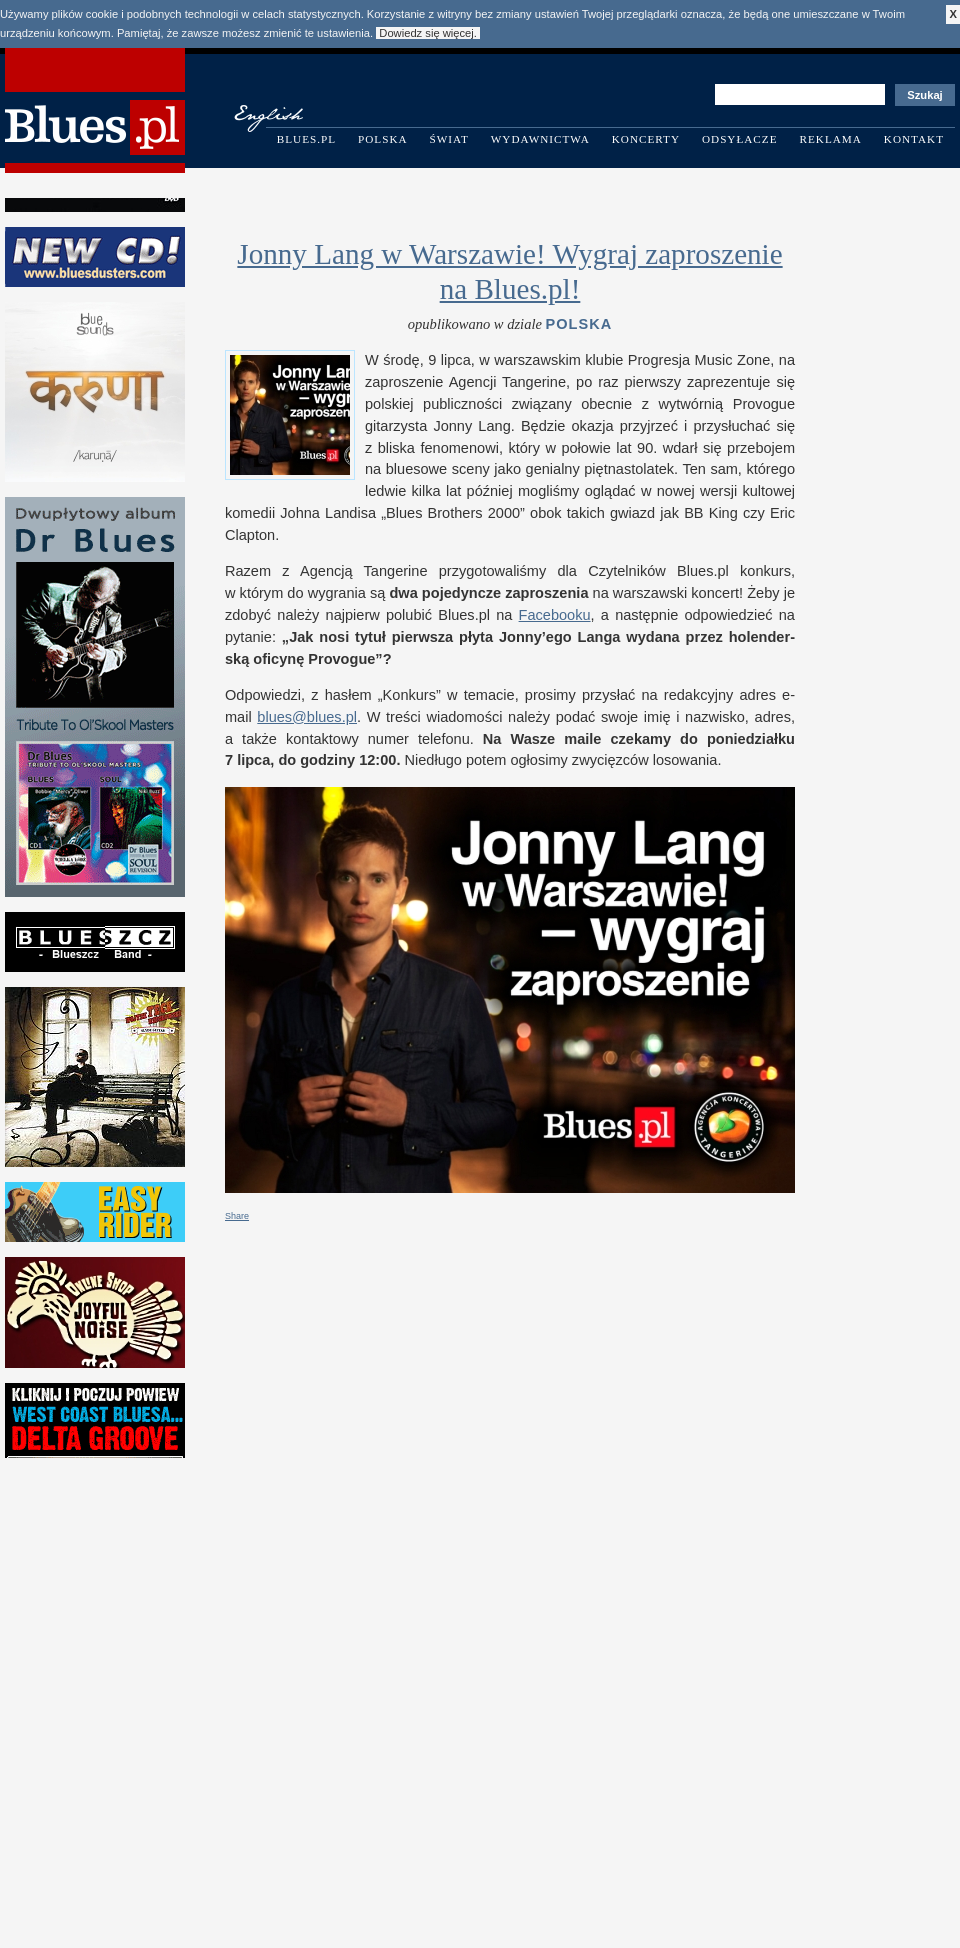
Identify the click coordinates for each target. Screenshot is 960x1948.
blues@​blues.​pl (307, 717)
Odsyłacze (740, 139)
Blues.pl (306, 139)
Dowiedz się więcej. (428, 33)
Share (237, 1216)
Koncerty (646, 139)
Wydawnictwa (540, 139)
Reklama (831, 139)
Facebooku (555, 615)
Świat (449, 139)
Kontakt (914, 139)
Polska (383, 139)
